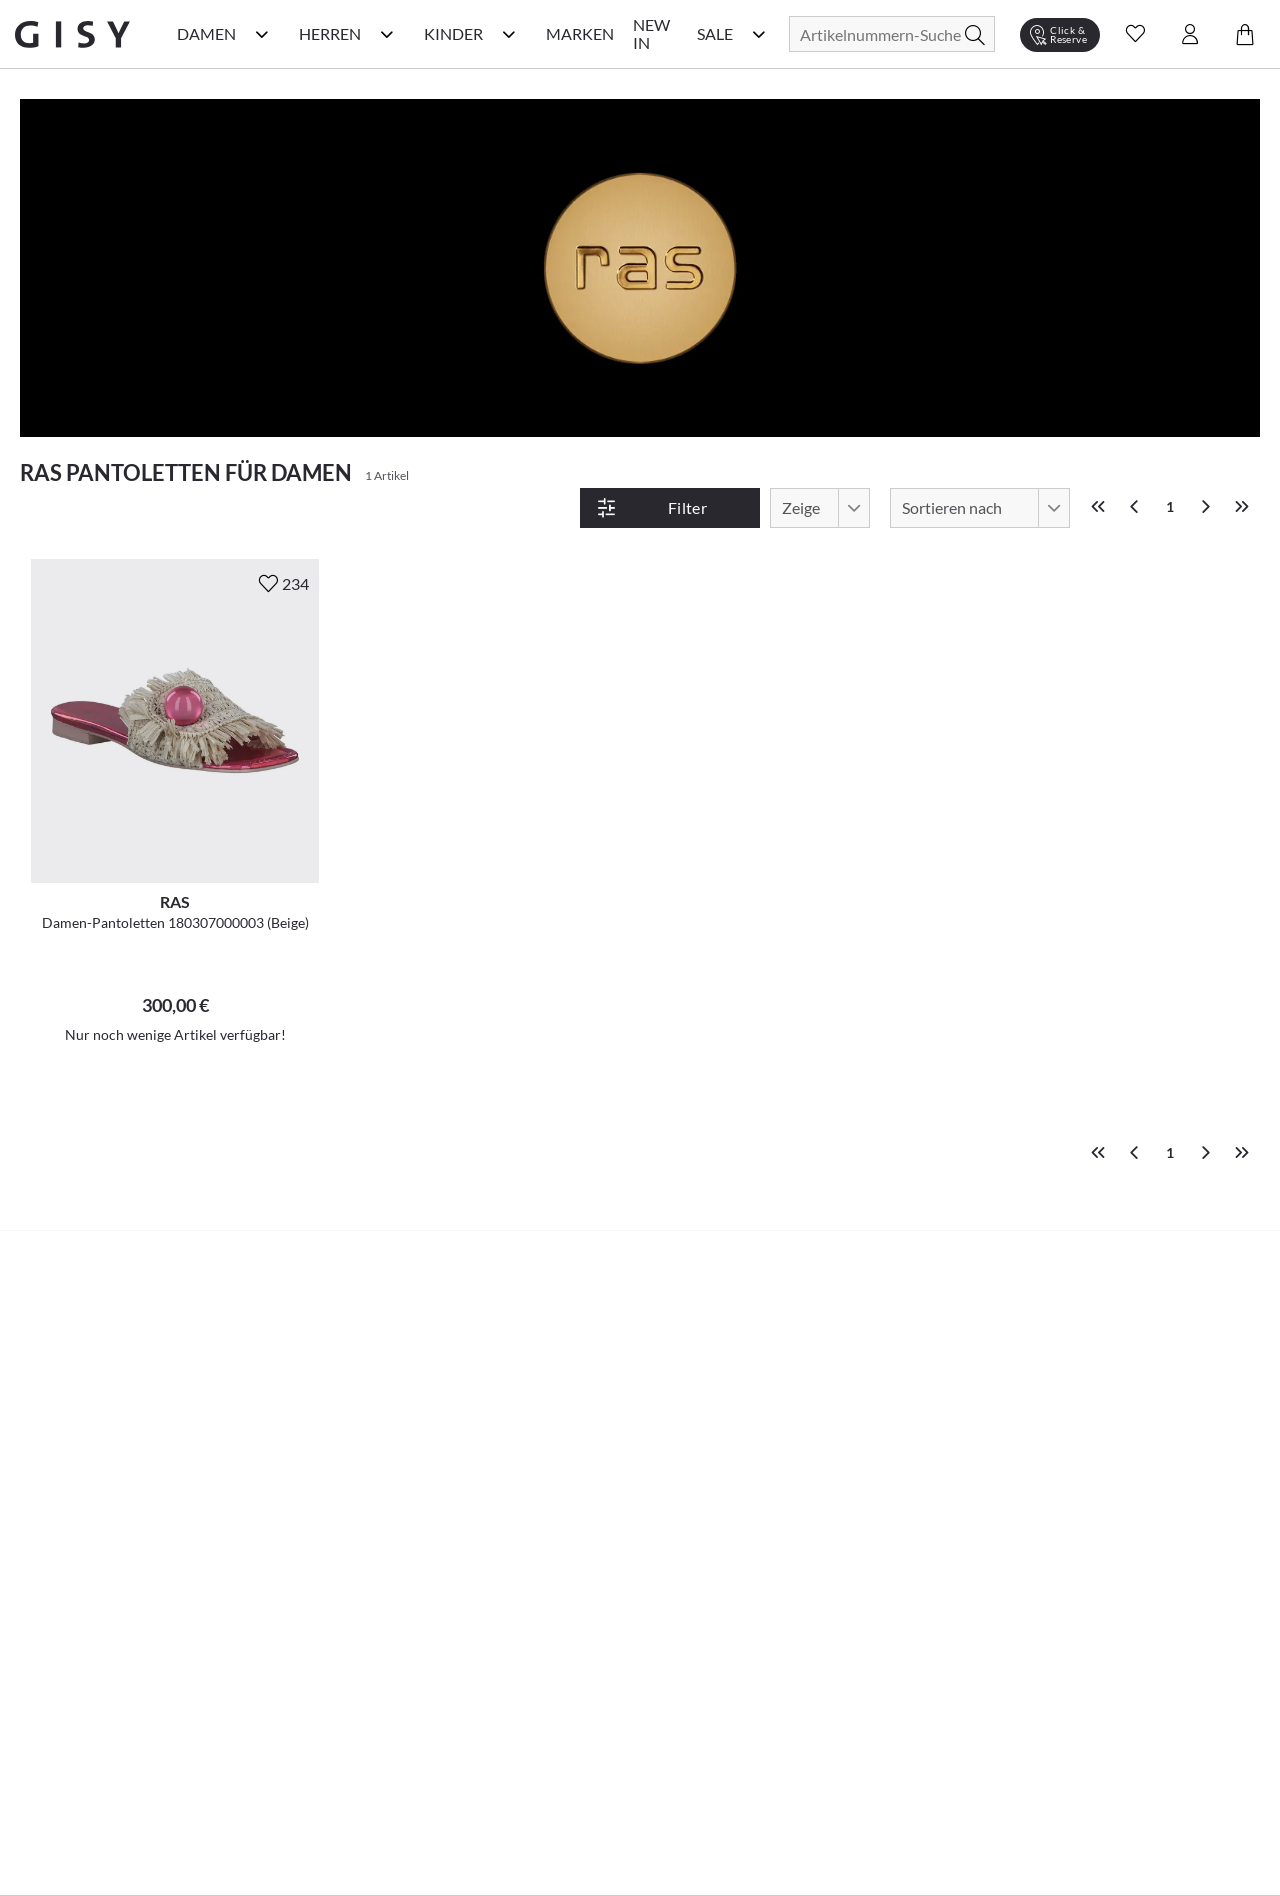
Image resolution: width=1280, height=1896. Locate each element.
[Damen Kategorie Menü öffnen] (262, 34)
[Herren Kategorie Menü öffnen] (387, 34)
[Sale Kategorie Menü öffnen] (759, 34)
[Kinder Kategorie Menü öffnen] (509, 34)
